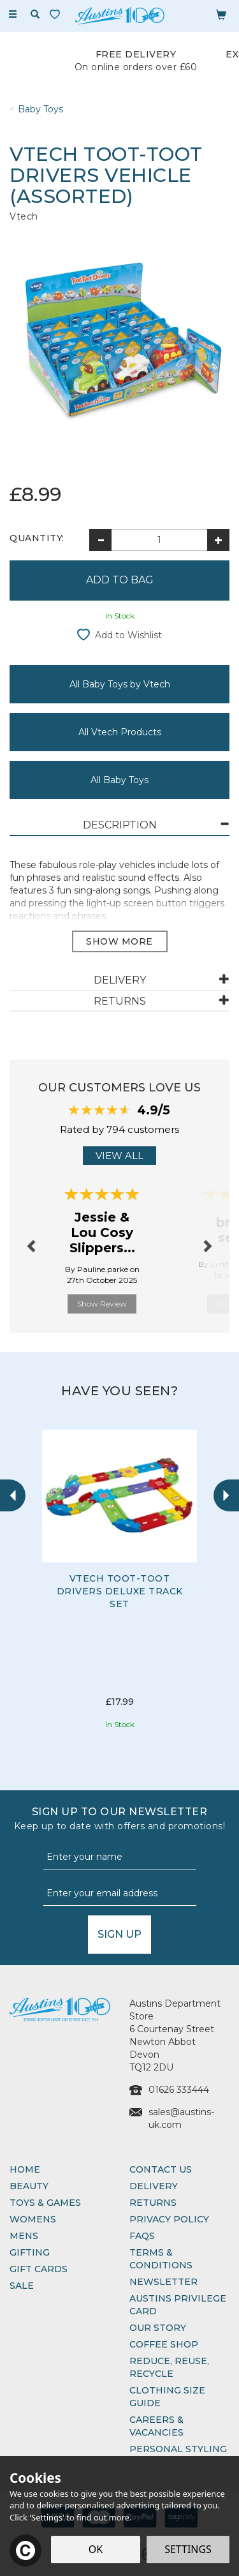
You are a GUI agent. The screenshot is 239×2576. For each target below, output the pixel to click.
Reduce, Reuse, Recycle (169, 2367)
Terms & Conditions (160, 2259)
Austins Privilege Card (177, 2305)
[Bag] (221, 14)
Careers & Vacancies (156, 2426)
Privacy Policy (169, 2219)
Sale (22, 2285)
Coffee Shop (163, 2344)
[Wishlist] (57, 14)
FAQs (142, 2236)
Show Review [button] (102, 1303)
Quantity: (37, 538)
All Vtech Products (119, 732)
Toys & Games (45, 2202)
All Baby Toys (119, 780)
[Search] (35, 14)
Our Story (157, 2327)
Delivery (153, 2186)
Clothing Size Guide (167, 2397)
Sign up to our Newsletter (119, 1819)
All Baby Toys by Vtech (119, 684)
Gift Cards (39, 2269)
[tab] (119, 825)
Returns (153, 2202)
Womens (33, 2219)
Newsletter (163, 2282)
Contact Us (160, 2169)
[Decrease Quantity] (100, 540)
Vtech (24, 216)
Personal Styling (178, 2449)
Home (25, 2169)
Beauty (29, 2186)
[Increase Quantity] (218, 540)
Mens (24, 2236)
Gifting (30, 2252)
